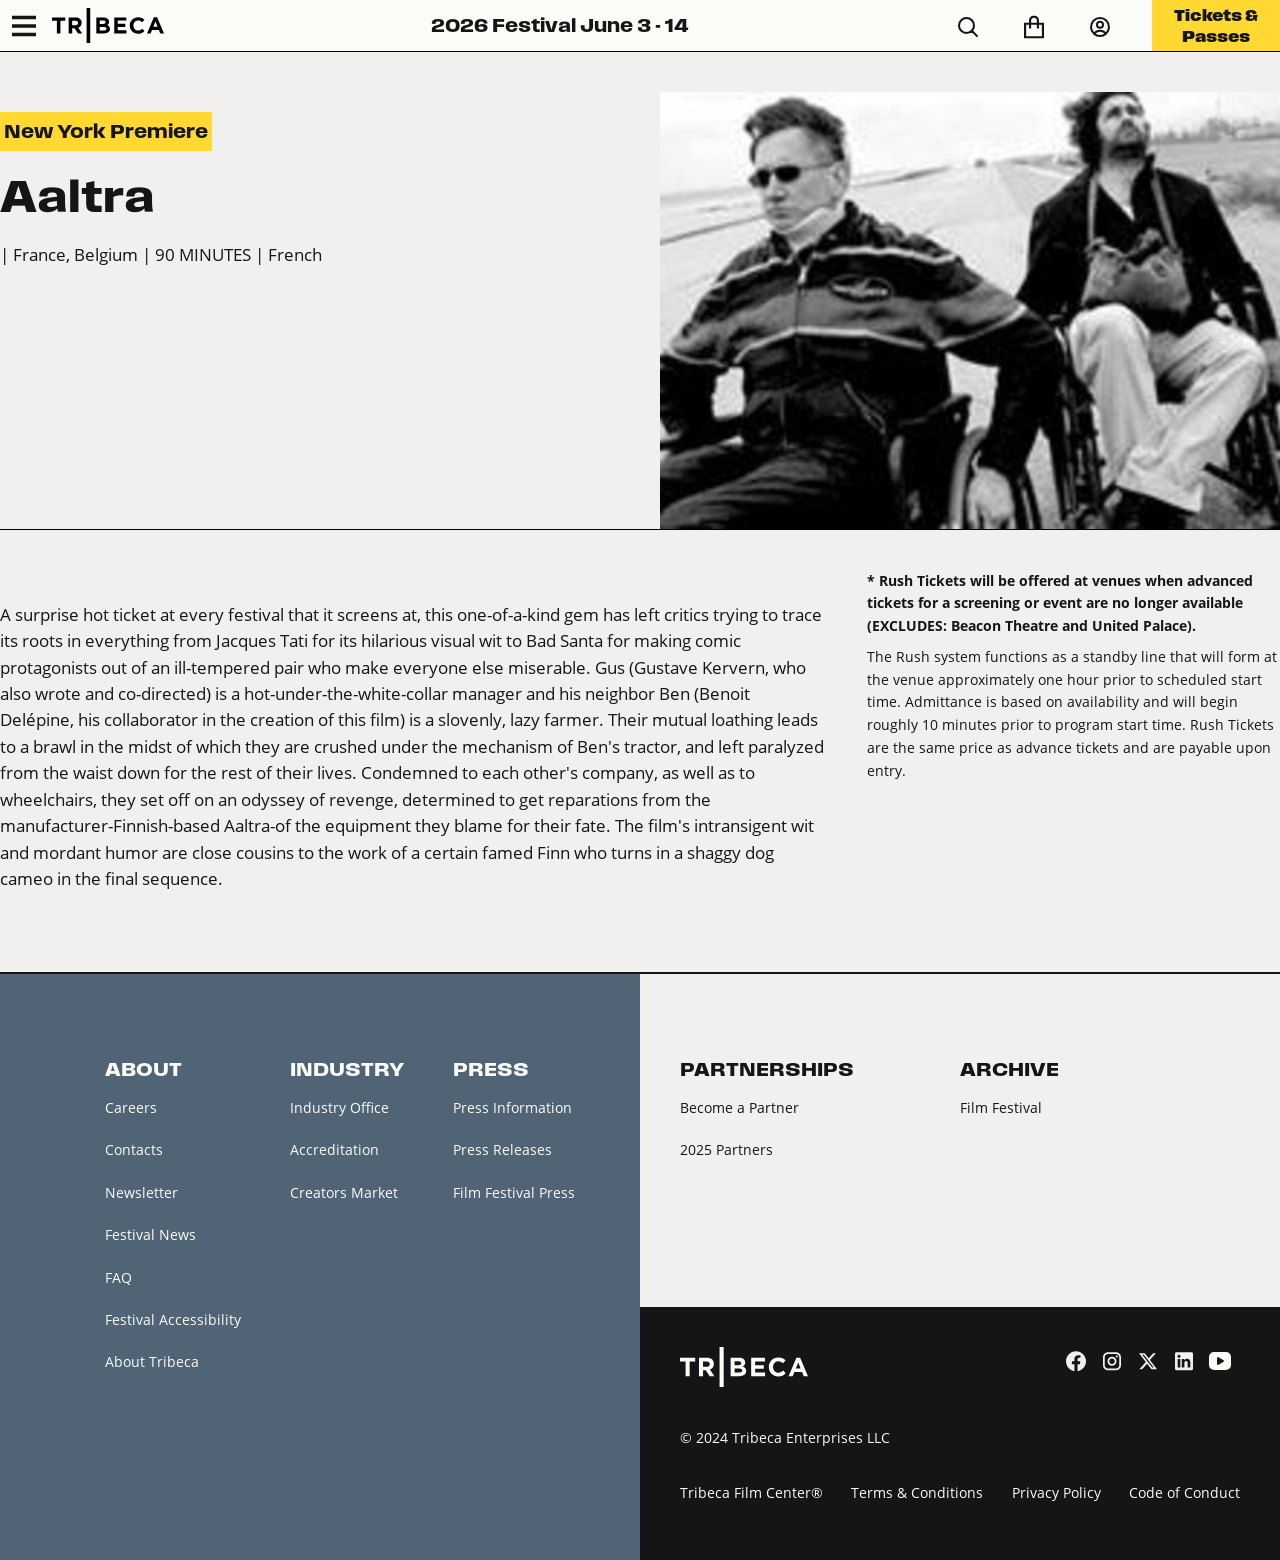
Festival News (150, 1234)
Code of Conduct (1184, 1492)
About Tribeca (152, 1361)
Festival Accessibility (173, 1319)
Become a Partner (739, 1107)
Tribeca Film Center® (751, 1492)
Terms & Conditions (917, 1492)
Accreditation (334, 1149)
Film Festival (1001, 1107)
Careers (131, 1107)
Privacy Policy (1056, 1492)
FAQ (118, 1277)
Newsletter (141, 1192)
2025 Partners (726, 1149)
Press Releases (502, 1149)
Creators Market (344, 1192)
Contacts (134, 1149)
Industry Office (339, 1107)
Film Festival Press (514, 1192)
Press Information (512, 1107)
